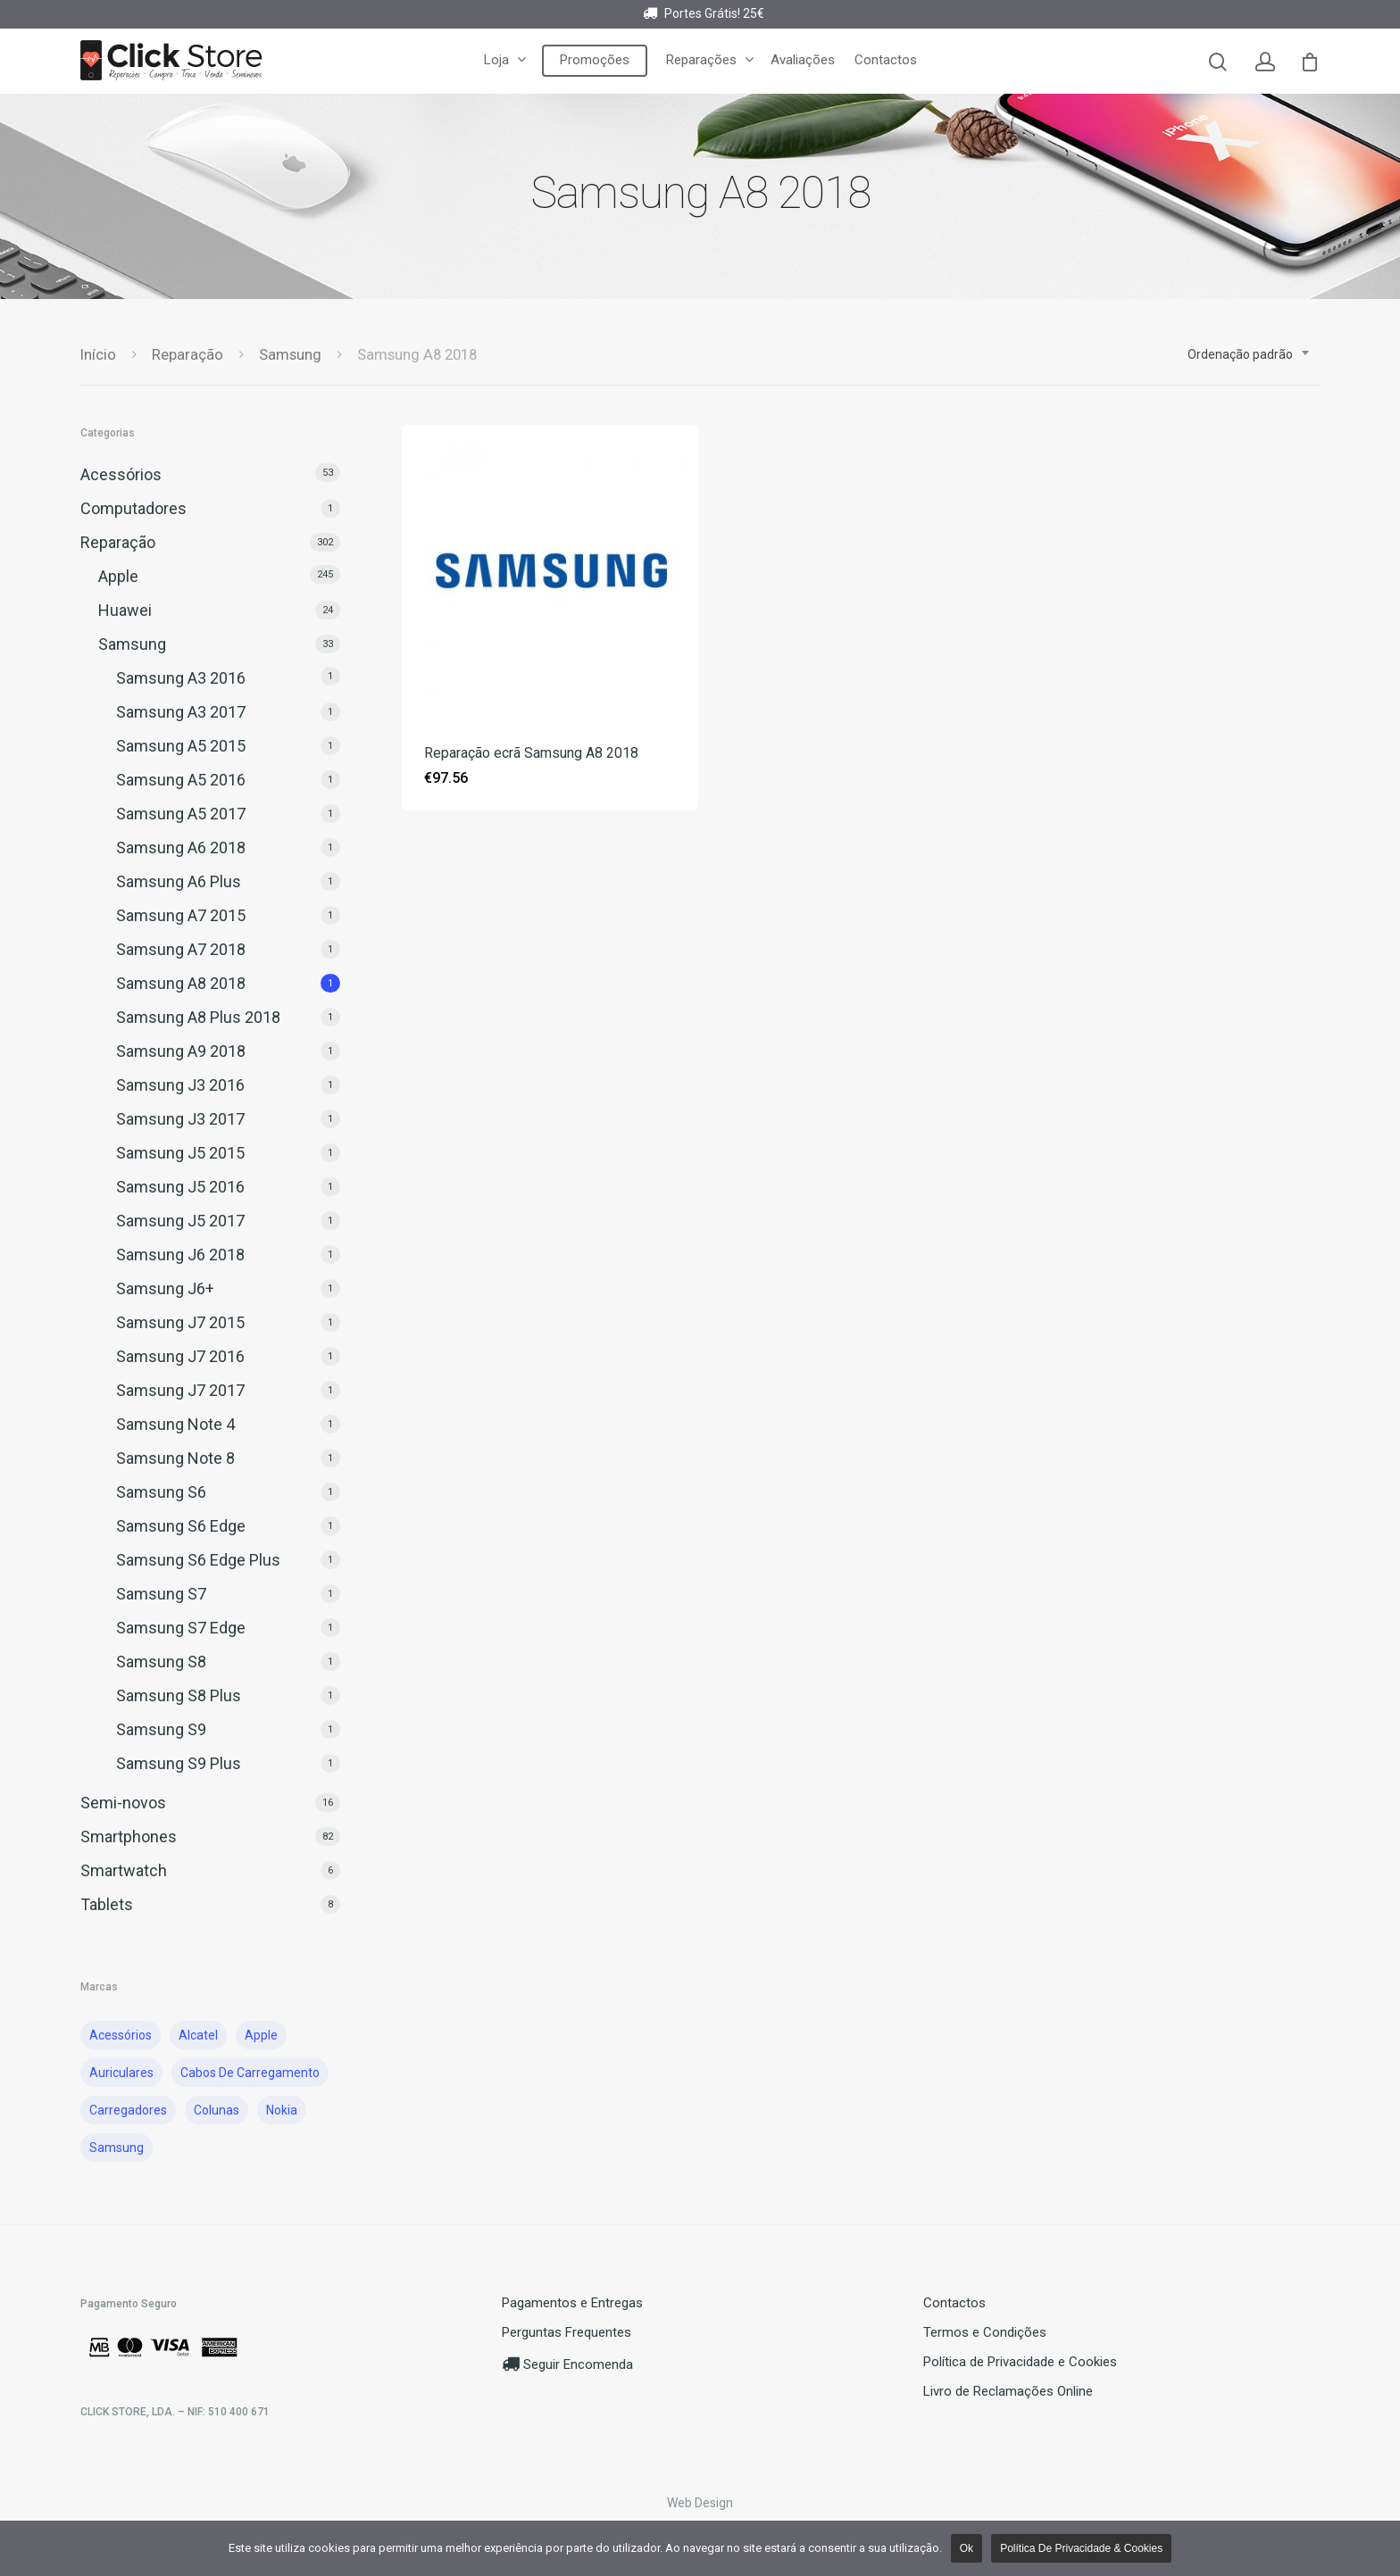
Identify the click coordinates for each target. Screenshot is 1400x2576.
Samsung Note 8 (175, 1458)
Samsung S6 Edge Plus (198, 1559)
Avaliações (803, 60)
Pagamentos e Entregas (572, 2303)
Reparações (709, 60)
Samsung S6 (161, 1492)
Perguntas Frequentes (566, 2332)
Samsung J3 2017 (180, 1118)
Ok (966, 2548)
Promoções (594, 60)
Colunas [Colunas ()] (216, 2110)
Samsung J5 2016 (180, 1186)
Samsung (290, 354)
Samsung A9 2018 (181, 1051)
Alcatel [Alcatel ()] (198, 2035)
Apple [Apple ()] (261, 2035)
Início (98, 354)
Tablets (106, 1904)
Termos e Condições (984, 2332)
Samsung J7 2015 (180, 1322)
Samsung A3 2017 (181, 711)
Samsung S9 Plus (178, 1763)
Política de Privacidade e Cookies (1020, 2362)
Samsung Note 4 (175, 1424)
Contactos (885, 60)
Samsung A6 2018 (181, 847)
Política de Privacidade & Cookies (1081, 2548)
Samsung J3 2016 (180, 1085)
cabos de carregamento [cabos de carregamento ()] (250, 2072)
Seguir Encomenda (567, 2364)
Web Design (700, 2503)
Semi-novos (123, 1802)
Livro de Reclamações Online (1008, 2391)
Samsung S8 (161, 1661)
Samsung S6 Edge (181, 1526)
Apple (118, 576)
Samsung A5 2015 (181, 745)
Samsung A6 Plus (178, 881)
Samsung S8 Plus (178, 1695)
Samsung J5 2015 (180, 1152)
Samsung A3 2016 (181, 678)
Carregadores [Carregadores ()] (128, 2110)
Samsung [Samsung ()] (116, 2147)
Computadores (133, 508)
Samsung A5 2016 (181, 779)
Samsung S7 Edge (181, 1627)
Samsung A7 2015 (181, 915)
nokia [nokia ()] (281, 2110)
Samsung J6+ (165, 1288)
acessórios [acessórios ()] (120, 2035)
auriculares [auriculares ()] (121, 2072)
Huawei (125, 610)
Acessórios (121, 474)
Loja (504, 60)
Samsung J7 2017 (180, 1390)
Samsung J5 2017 (180, 1220)
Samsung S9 (161, 1729)
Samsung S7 (161, 1593)
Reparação (187, 354)
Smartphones (128, 1836)
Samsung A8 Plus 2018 (198, 1017)
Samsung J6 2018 (180, 1254)
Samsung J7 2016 (180, 1356)
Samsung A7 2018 (181, 949)
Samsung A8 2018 (181, 983)
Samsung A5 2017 (181, 813)
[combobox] (1249, 354)
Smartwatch (123, 1870)
